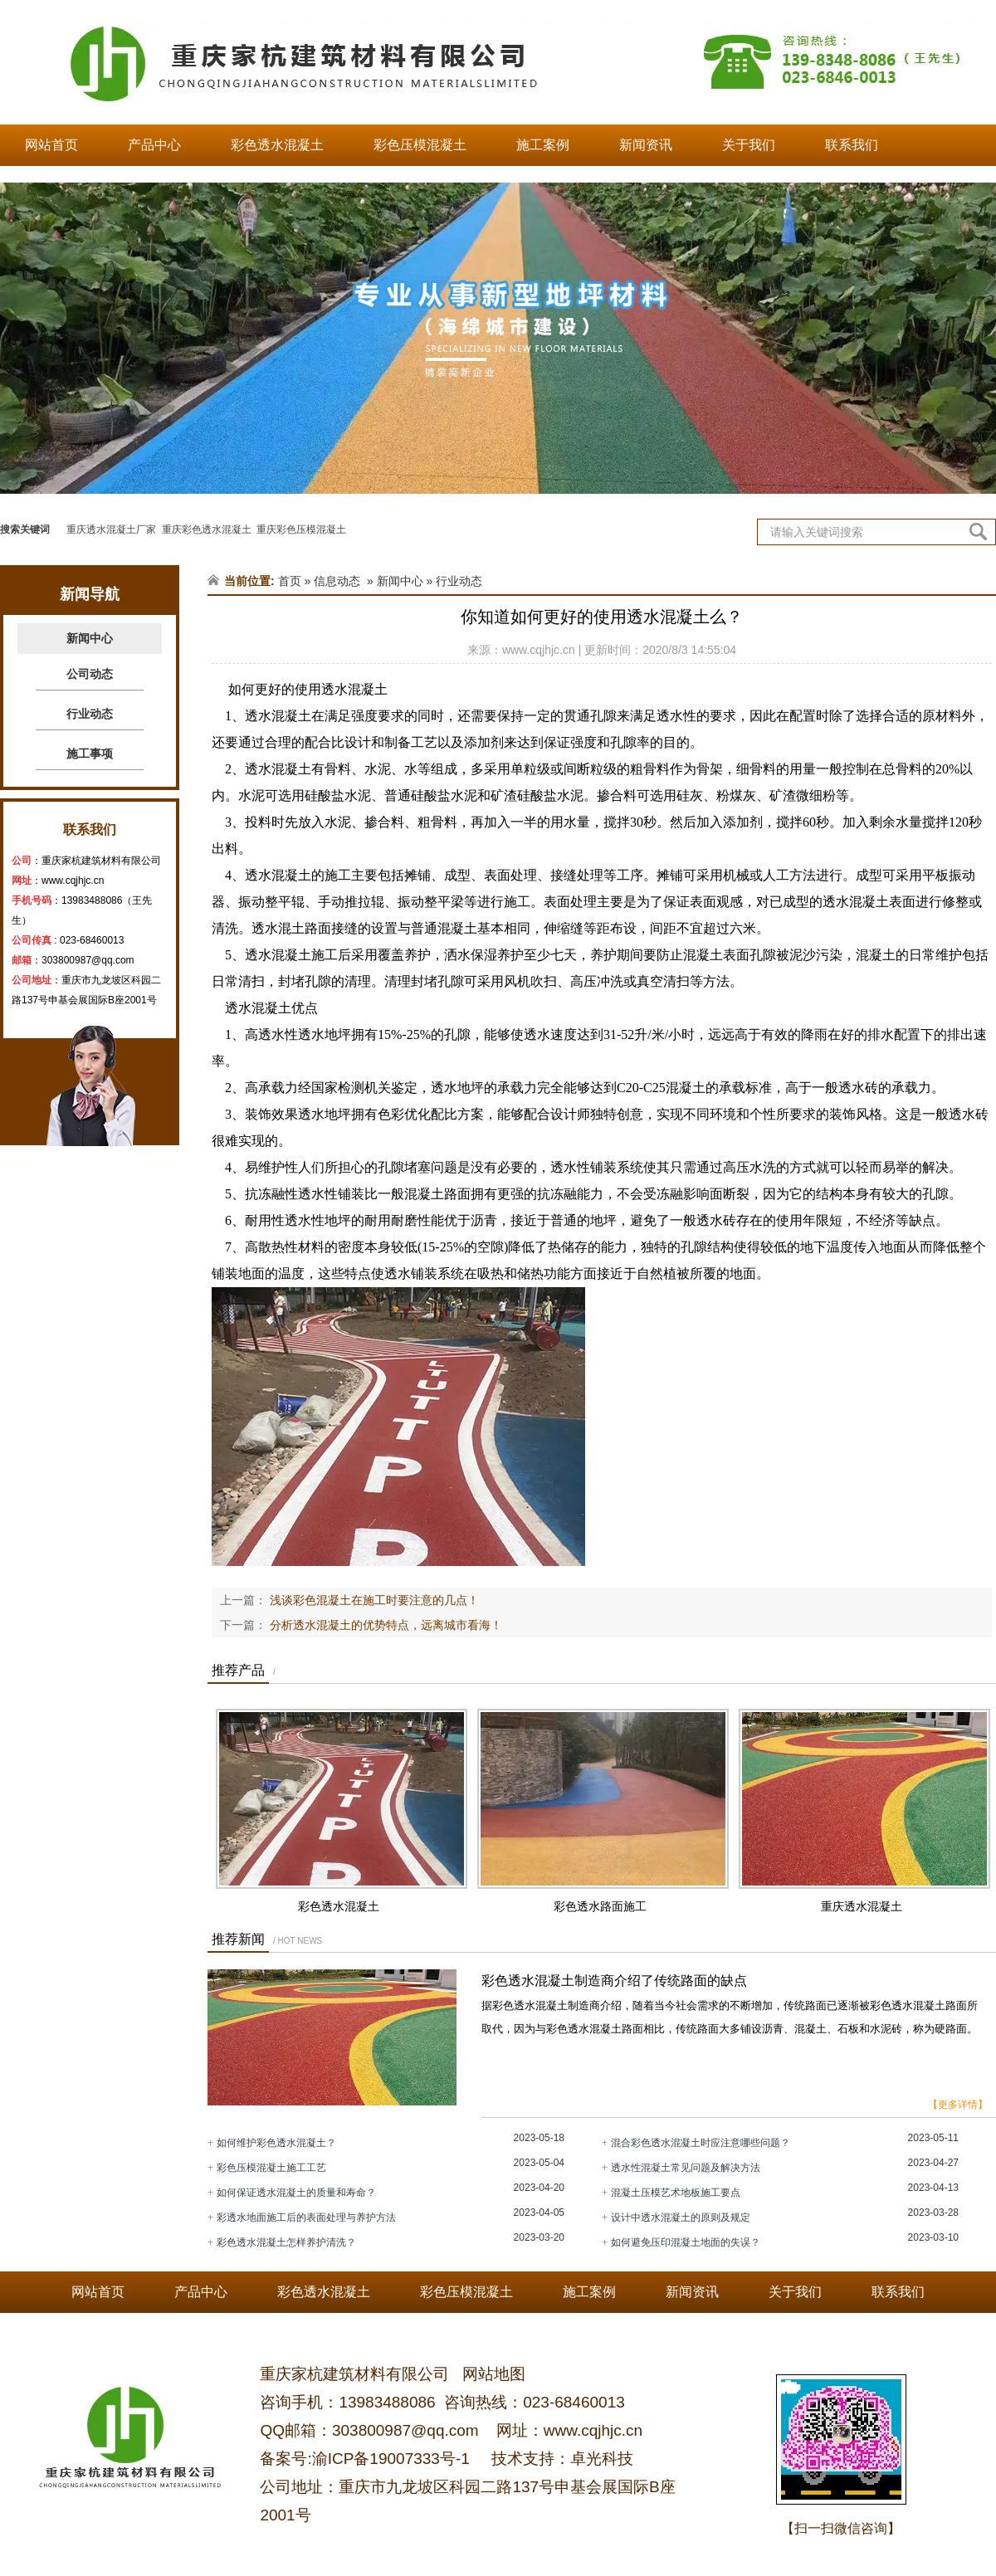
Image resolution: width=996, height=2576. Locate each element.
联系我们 (851, 145)
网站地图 (491, 2374)
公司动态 (89, 674)
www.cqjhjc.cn (73, 880)
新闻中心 (89, 638)
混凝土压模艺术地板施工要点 (675, 2192)
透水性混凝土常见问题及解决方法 (685, 2168)
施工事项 (89, 753)
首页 (289, 581)
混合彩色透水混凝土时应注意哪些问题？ (700, 2143)
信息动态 (337, 581)
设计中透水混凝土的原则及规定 (680, 2217)
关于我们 (748, 145)
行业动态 (89, 713)
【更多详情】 (958, 2104)
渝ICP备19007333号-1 (391, 2458)
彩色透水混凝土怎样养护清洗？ (286, 2242)
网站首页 (51, 145)
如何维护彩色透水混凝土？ (276, 2143)
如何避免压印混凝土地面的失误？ (685, 2242)
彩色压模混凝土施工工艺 (271, 2168)
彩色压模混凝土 (420, 145)
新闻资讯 (645, 145)
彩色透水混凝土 (277, 145)
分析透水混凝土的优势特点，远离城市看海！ (384, 1625)
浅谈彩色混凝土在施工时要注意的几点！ (372, 1600)
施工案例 (542, 145)
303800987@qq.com (88, 960)
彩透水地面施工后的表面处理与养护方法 (306, 2217)
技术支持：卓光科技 (560, 2458)
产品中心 (154, 145)
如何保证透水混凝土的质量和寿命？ (296, 2192)
